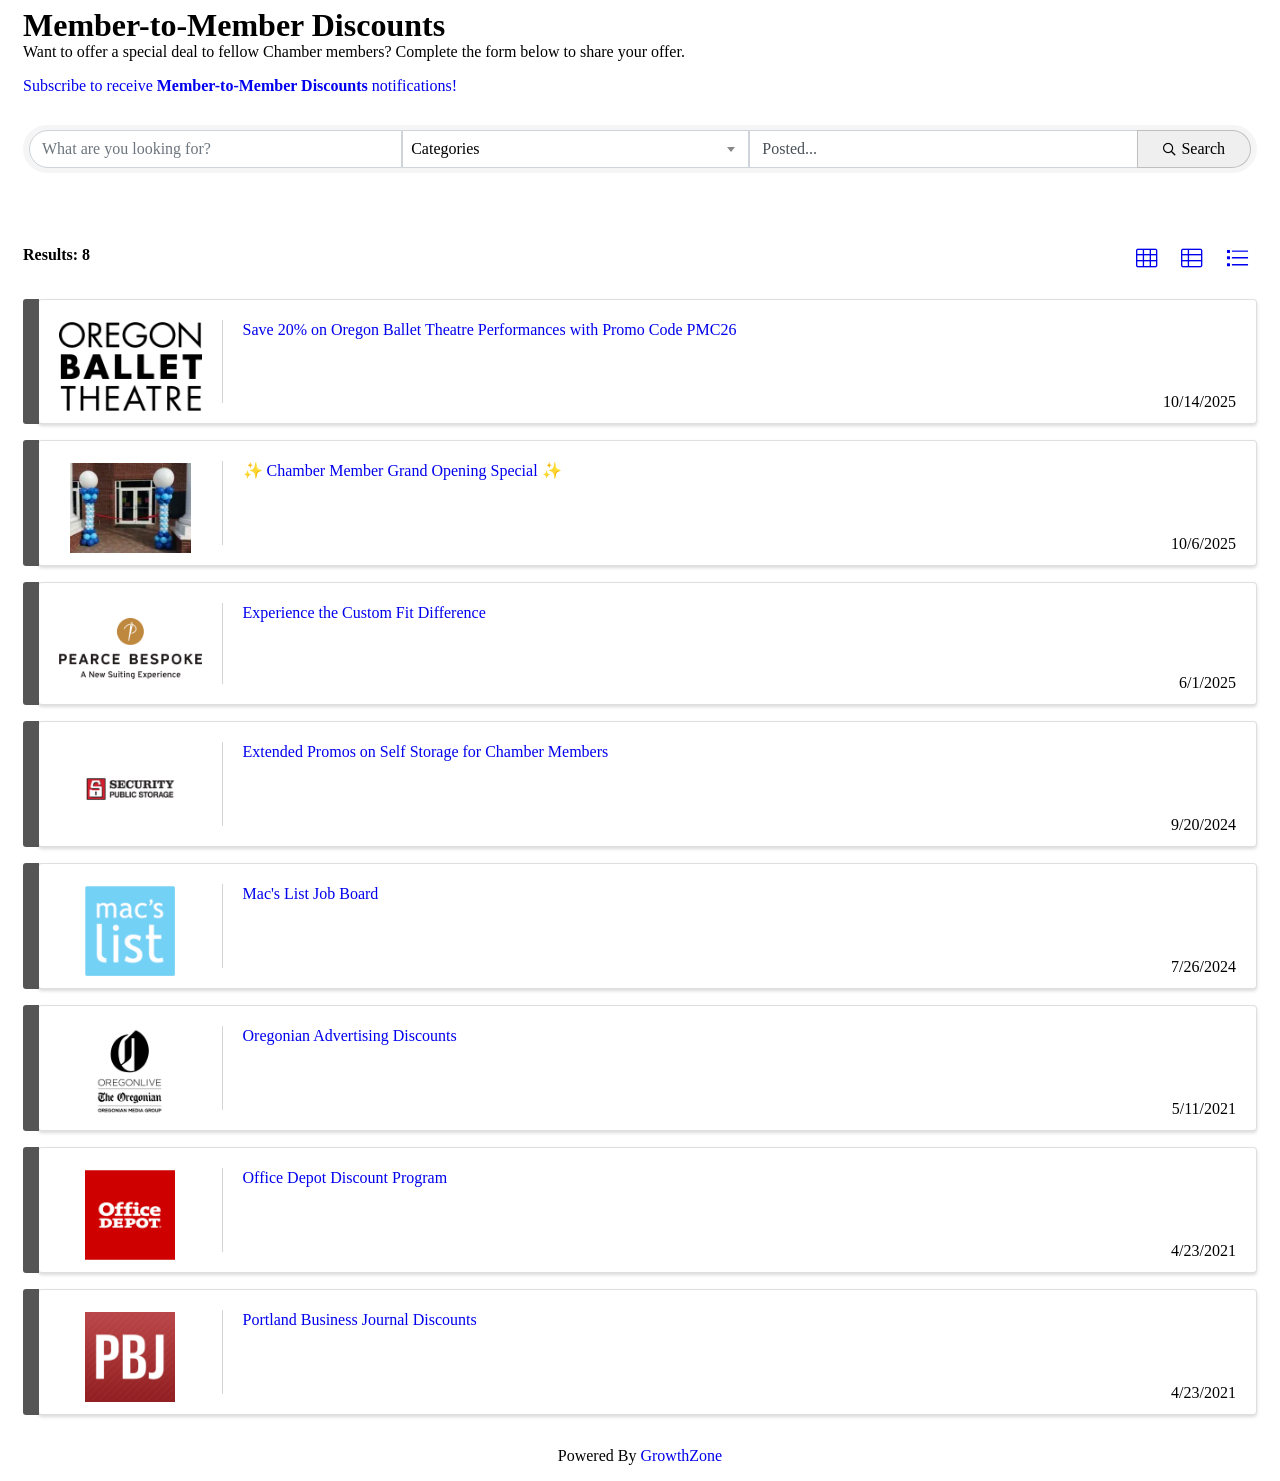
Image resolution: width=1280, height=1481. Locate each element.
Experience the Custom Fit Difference (364, 612)
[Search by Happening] (943, 149)
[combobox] (575, 149)
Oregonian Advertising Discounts (350, 1035)
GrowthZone (681, 1455)
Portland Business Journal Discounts (360, 1319)
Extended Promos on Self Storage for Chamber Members (426, 751)
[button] (1147, 259)
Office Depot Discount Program (345, 1177)
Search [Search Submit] (1194, 148)
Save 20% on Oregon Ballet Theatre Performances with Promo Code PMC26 (490, 329)
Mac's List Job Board (311, 893)
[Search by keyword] (215, 149)
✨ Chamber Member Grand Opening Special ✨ (402, 470)
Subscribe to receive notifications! (240, 85)
